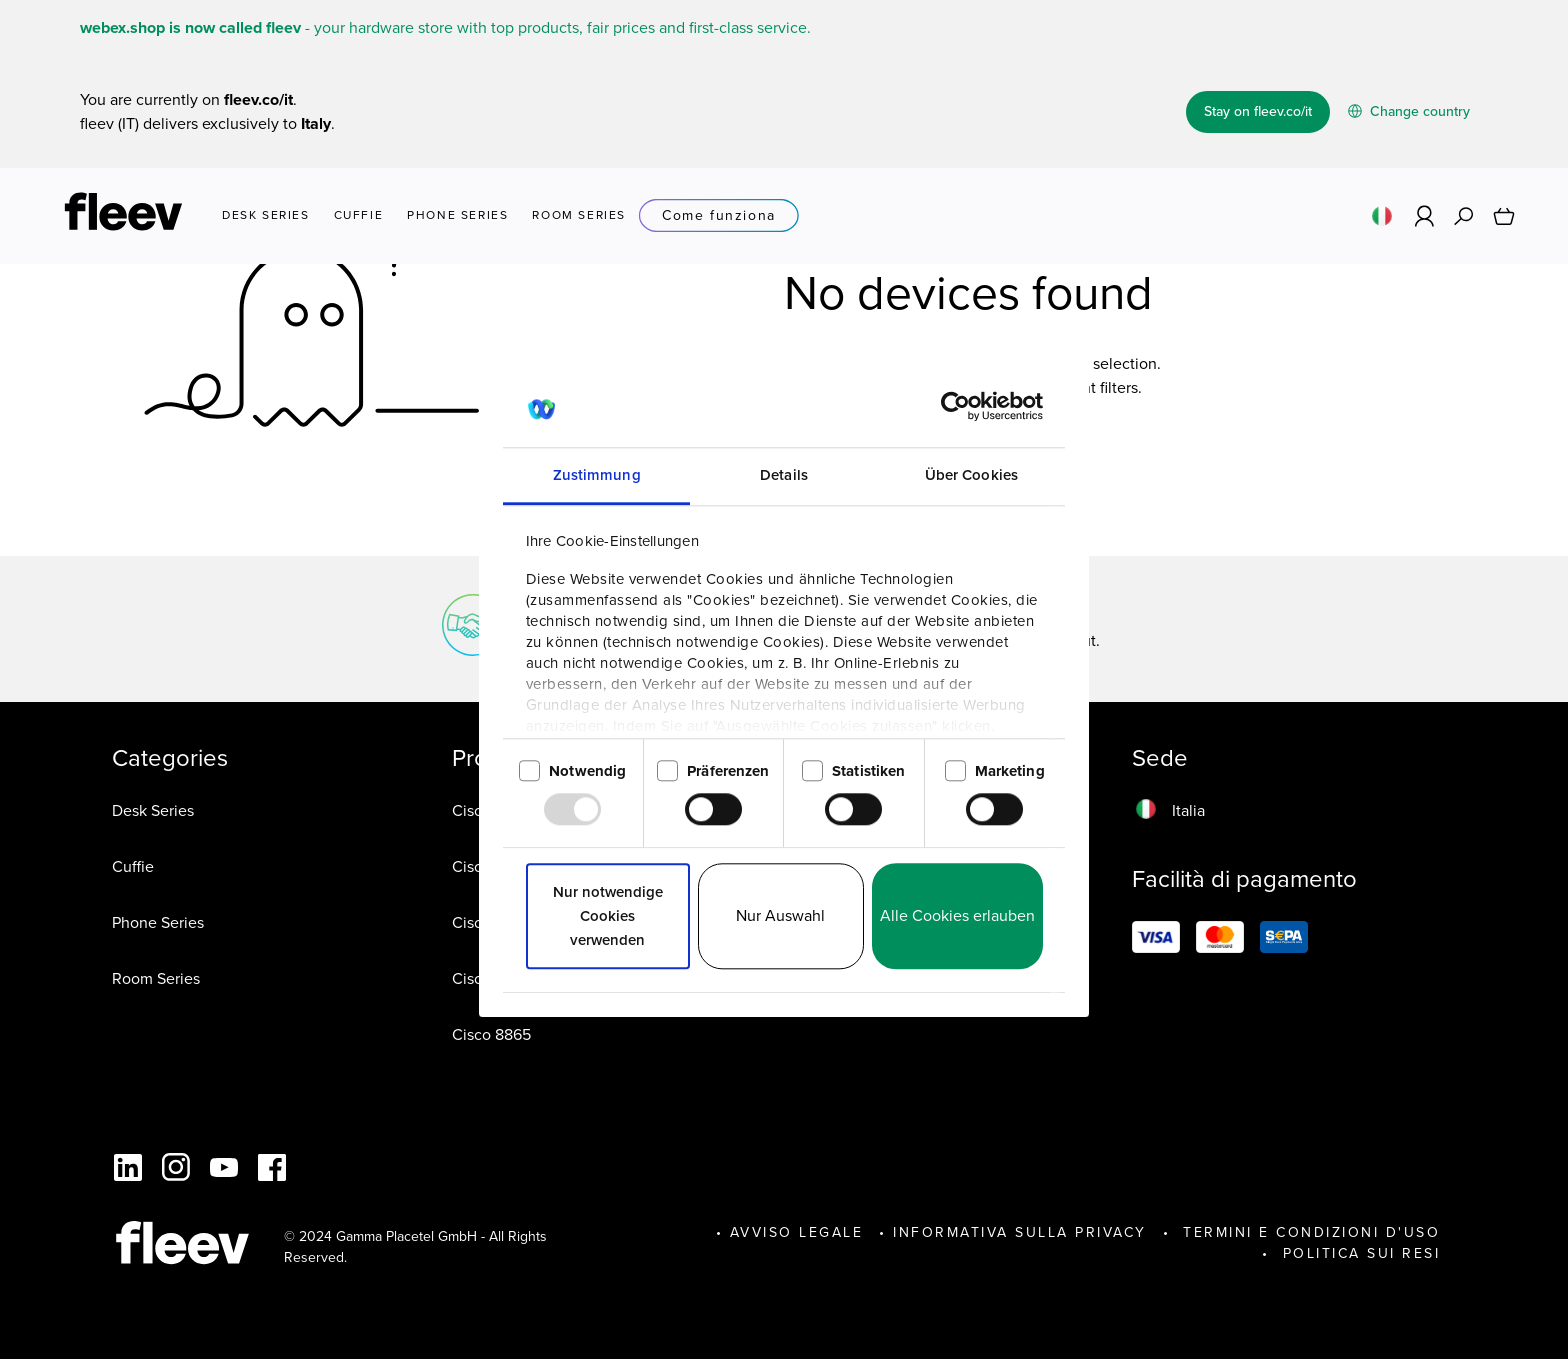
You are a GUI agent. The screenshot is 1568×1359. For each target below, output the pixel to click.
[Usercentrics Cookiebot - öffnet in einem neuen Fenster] (955, 407)
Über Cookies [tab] (971, 476)
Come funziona (719, 216)
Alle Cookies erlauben (957, 916)
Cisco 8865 (491, 1034)
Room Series (156, 978)
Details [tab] (784, 476)
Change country (1409, 111)
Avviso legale (797, 1232)
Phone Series (158, 922)
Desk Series (153, 810)
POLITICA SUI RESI (1358, 1253)
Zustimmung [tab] (597, 476)
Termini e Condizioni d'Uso (1309, 1232)
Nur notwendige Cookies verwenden (608, 917)
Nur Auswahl (780, 916)
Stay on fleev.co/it (1258, 111)
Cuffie (133, 866)
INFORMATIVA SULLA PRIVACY (1020, 1232)
